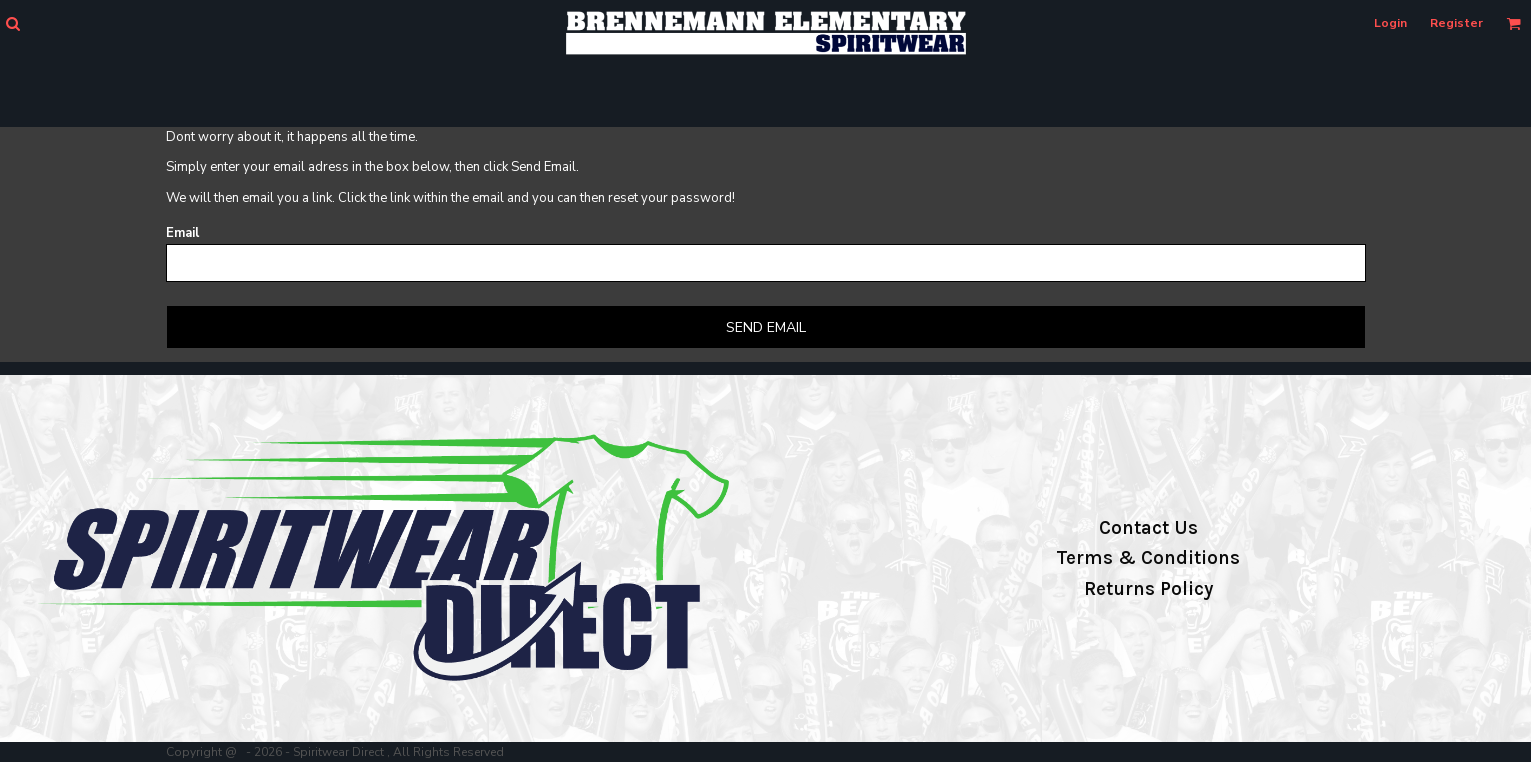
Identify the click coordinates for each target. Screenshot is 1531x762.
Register (1456, 23)
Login (1390, 23)
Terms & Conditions (1148, 558)
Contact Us (1148, 528)
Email (182, 233)
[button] (12, 23)
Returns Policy (1148, 589)
